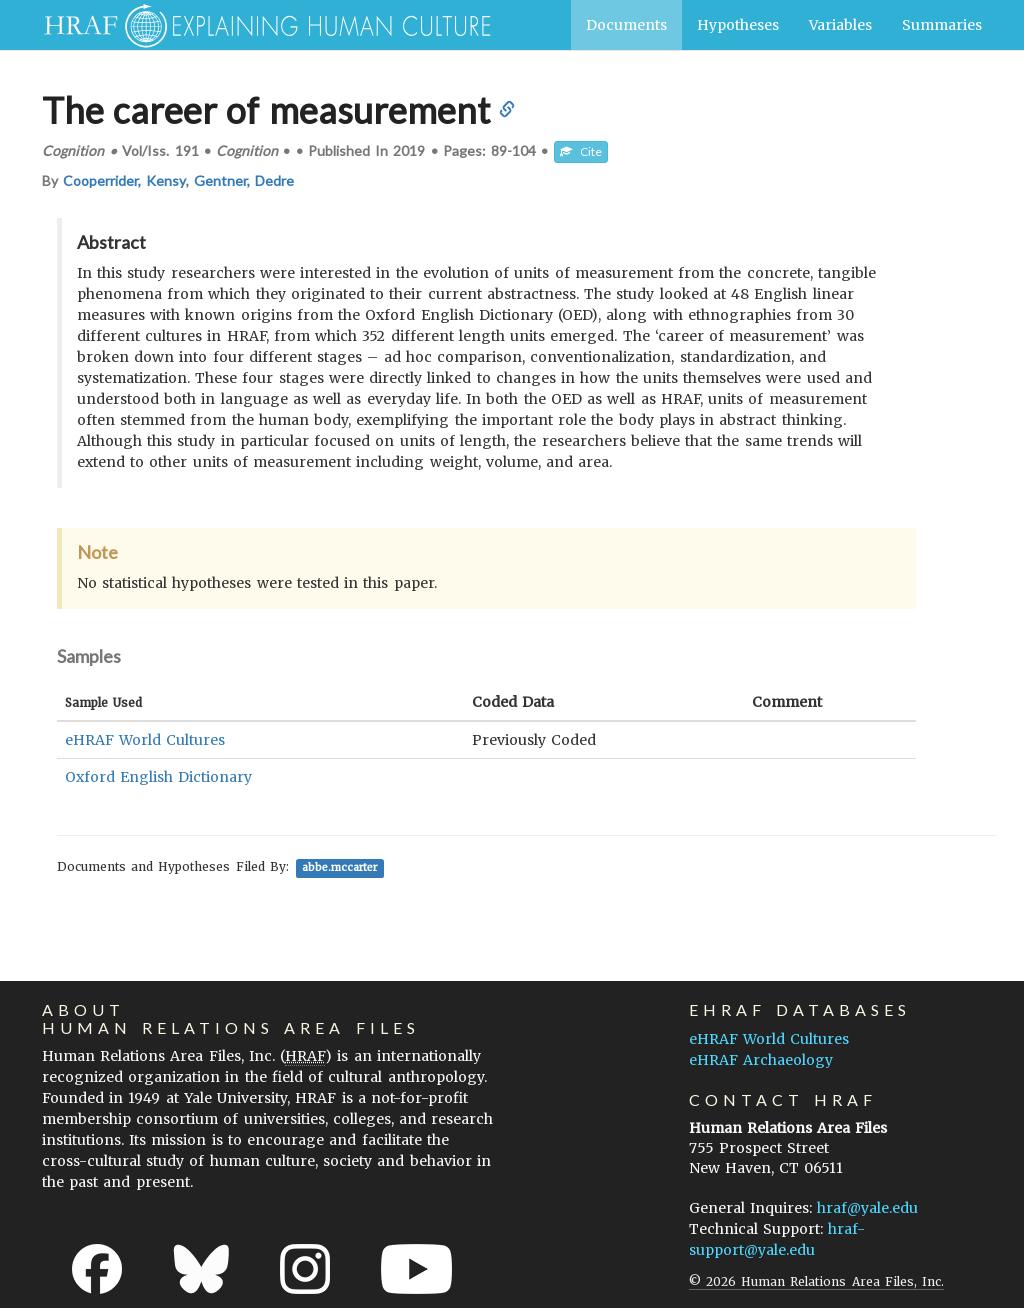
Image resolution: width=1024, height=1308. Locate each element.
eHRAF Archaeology (761, 1060)
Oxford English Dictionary (158, 777)
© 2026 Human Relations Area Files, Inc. (816, 1281)
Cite (581, 151)
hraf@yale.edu (867, 1208)
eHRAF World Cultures (145, 740)
